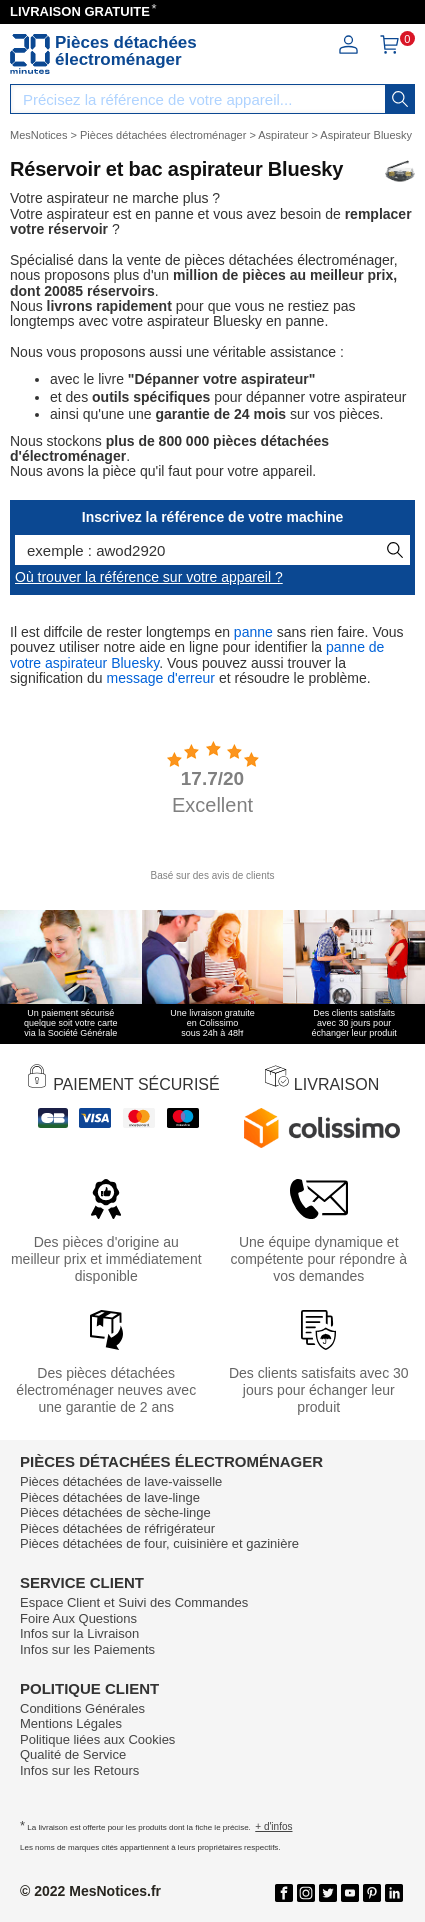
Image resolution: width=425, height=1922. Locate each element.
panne (253, 632)
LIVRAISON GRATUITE (80, 11)
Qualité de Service (73, 1754)
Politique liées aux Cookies (97, 1739)
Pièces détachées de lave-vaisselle (121, 1481)
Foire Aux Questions (78, 1618)
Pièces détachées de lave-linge (110, 1497)
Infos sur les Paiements (87, 1649)
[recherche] (400, 99)
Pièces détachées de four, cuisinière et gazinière (159, 1543)
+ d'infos (273, 1826)
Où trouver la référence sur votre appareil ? (149, 577)
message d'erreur (161, 678)
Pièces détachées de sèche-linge (115, 1512)
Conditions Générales (82, 1708)
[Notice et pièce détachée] (30, 54)
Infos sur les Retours (79, 1770)
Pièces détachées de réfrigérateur (117, 1528)
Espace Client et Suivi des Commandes (134, 1602)
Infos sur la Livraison (79, 1633)
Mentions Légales (71, 1723)
